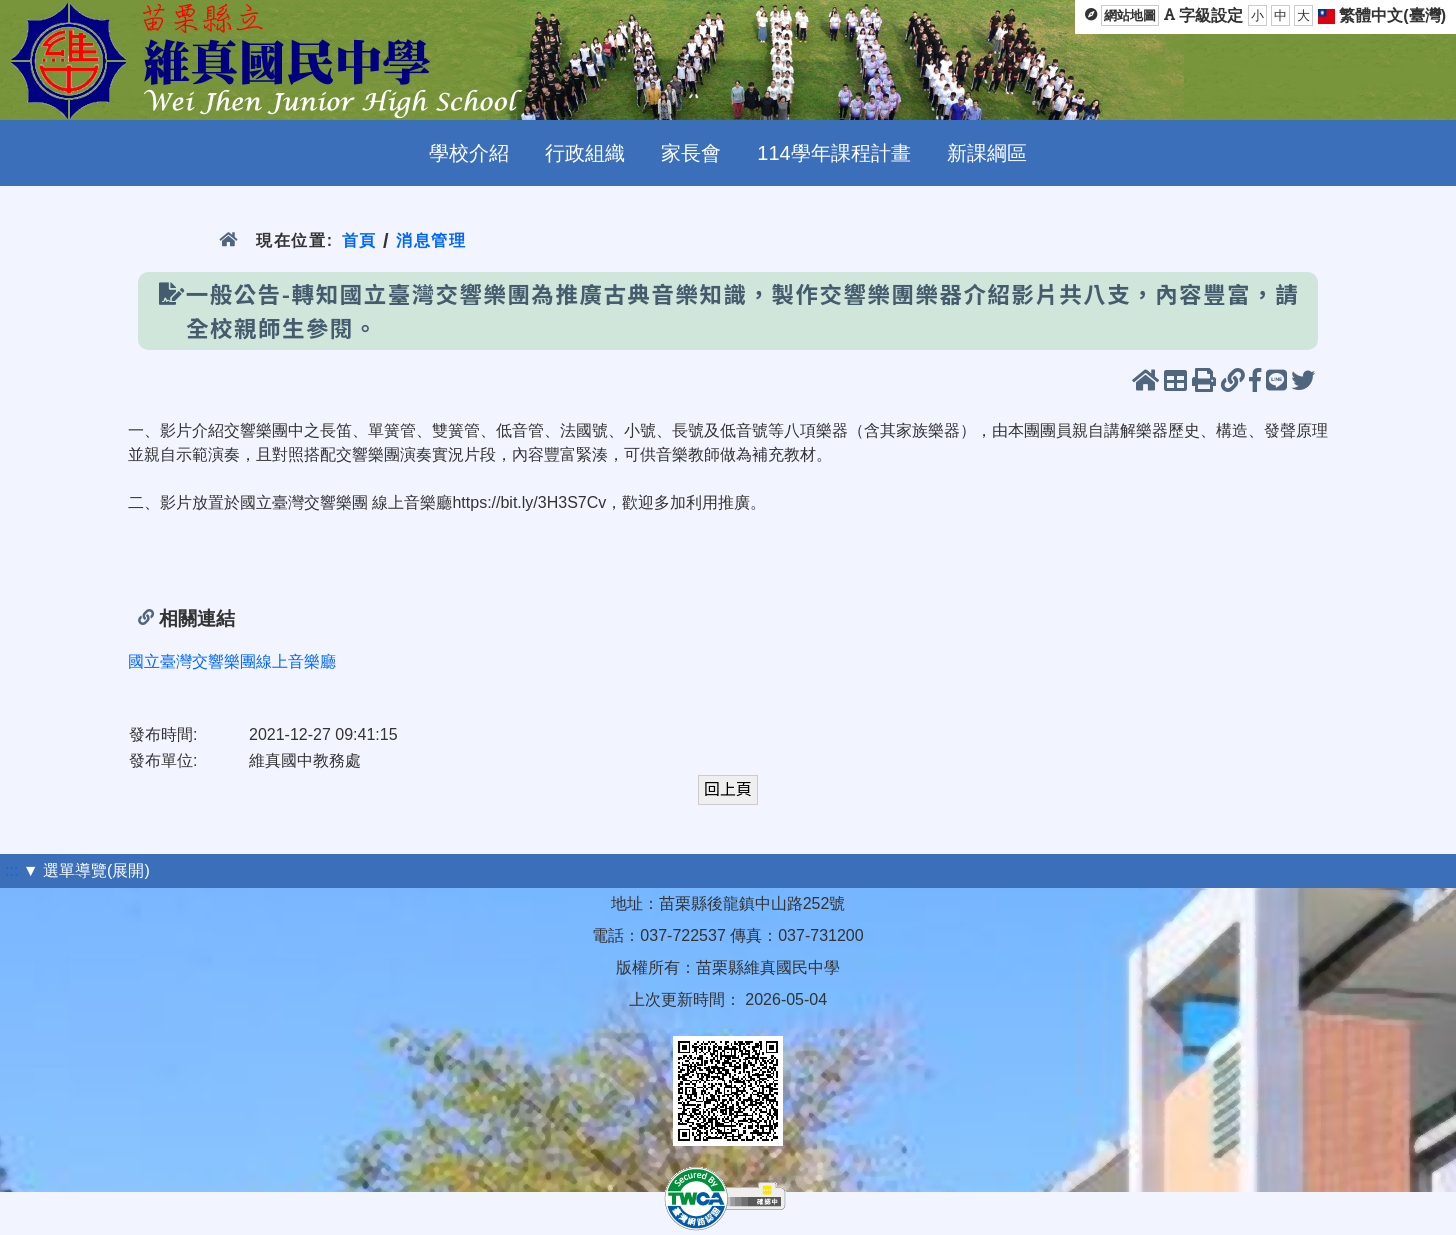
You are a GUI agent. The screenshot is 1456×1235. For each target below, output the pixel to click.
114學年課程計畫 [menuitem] (833, 153)
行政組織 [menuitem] (585, 153)
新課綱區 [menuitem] (987, 153)
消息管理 (431, 240)
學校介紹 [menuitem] (469, 153)
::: (11, 870)
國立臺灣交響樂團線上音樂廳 (232, 661)
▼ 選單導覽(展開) (86, 870)
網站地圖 (1130, 15)
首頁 (359, 240)
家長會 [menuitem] (691, 153)
